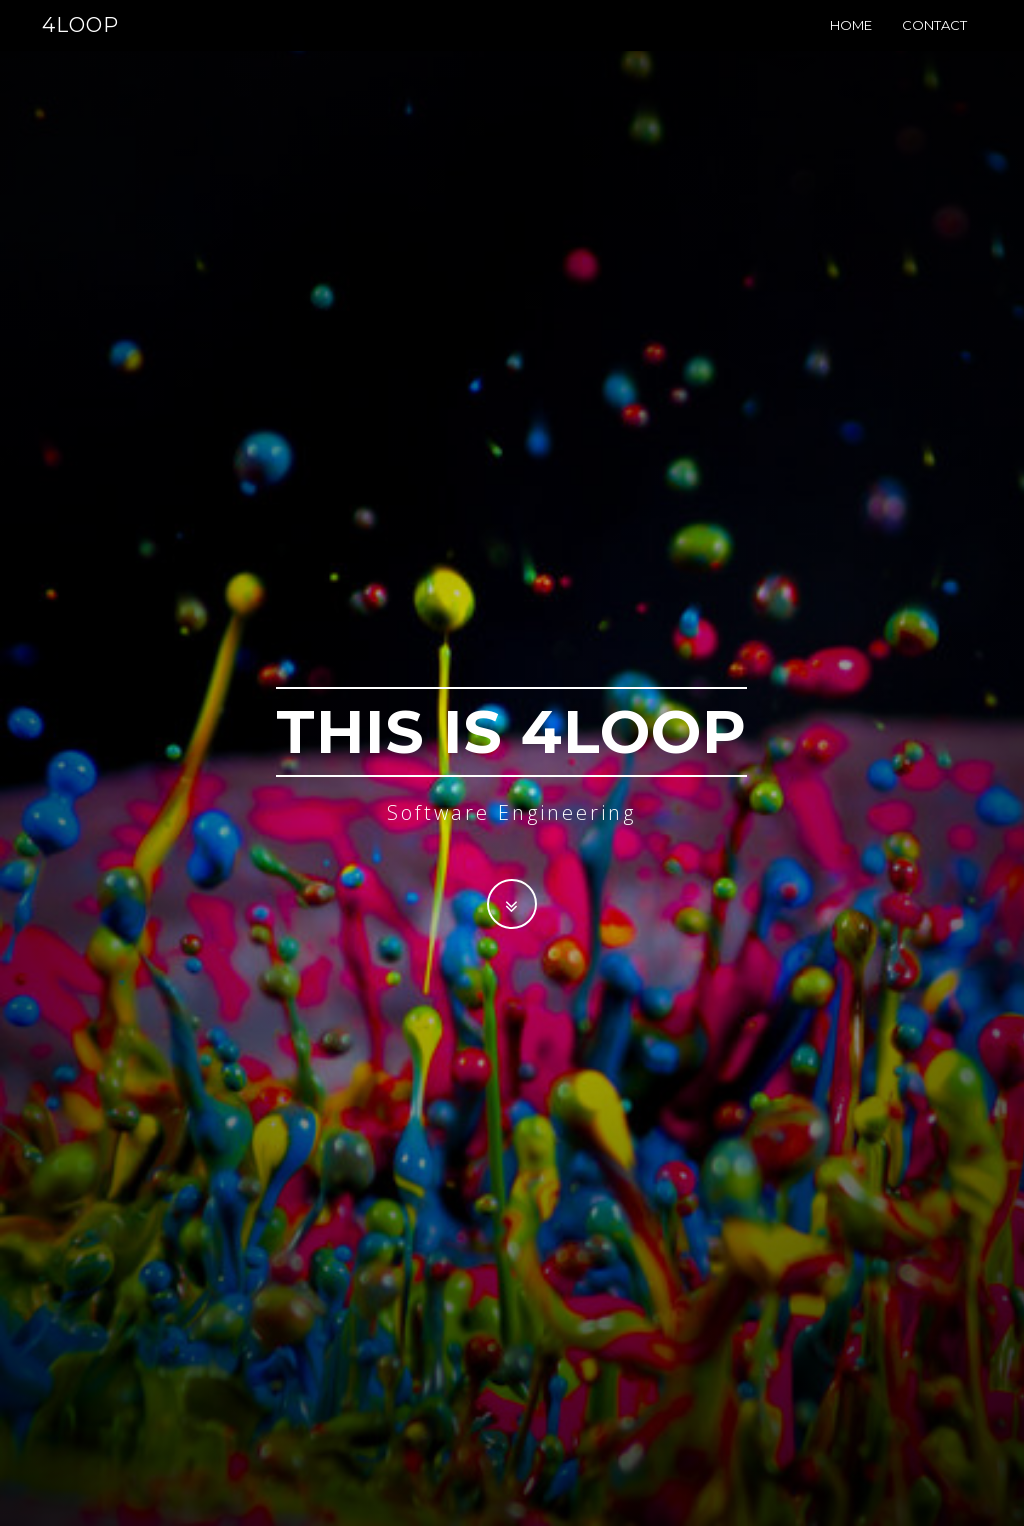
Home (851, 45)
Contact (934, 45)
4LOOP (80, 45)
